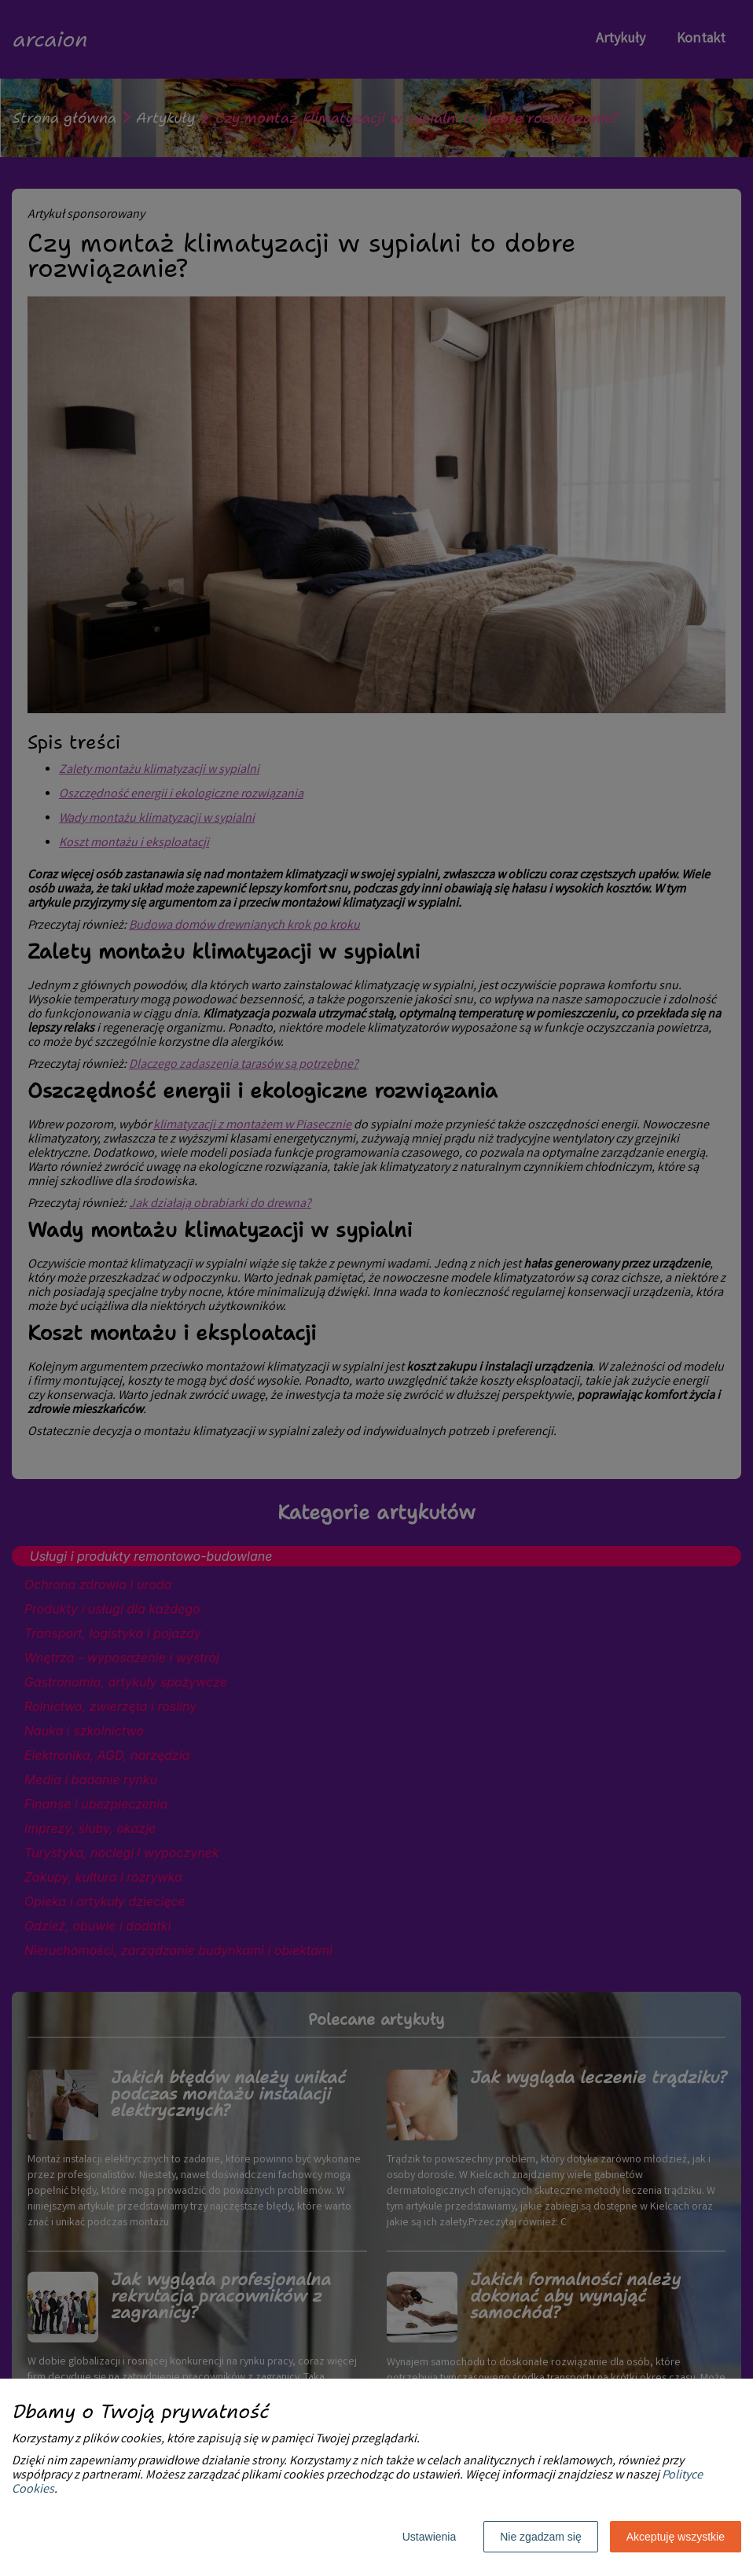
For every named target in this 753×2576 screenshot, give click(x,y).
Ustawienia (429, 2536)
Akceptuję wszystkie (675, 2536)
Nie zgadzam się (541, 2536)
